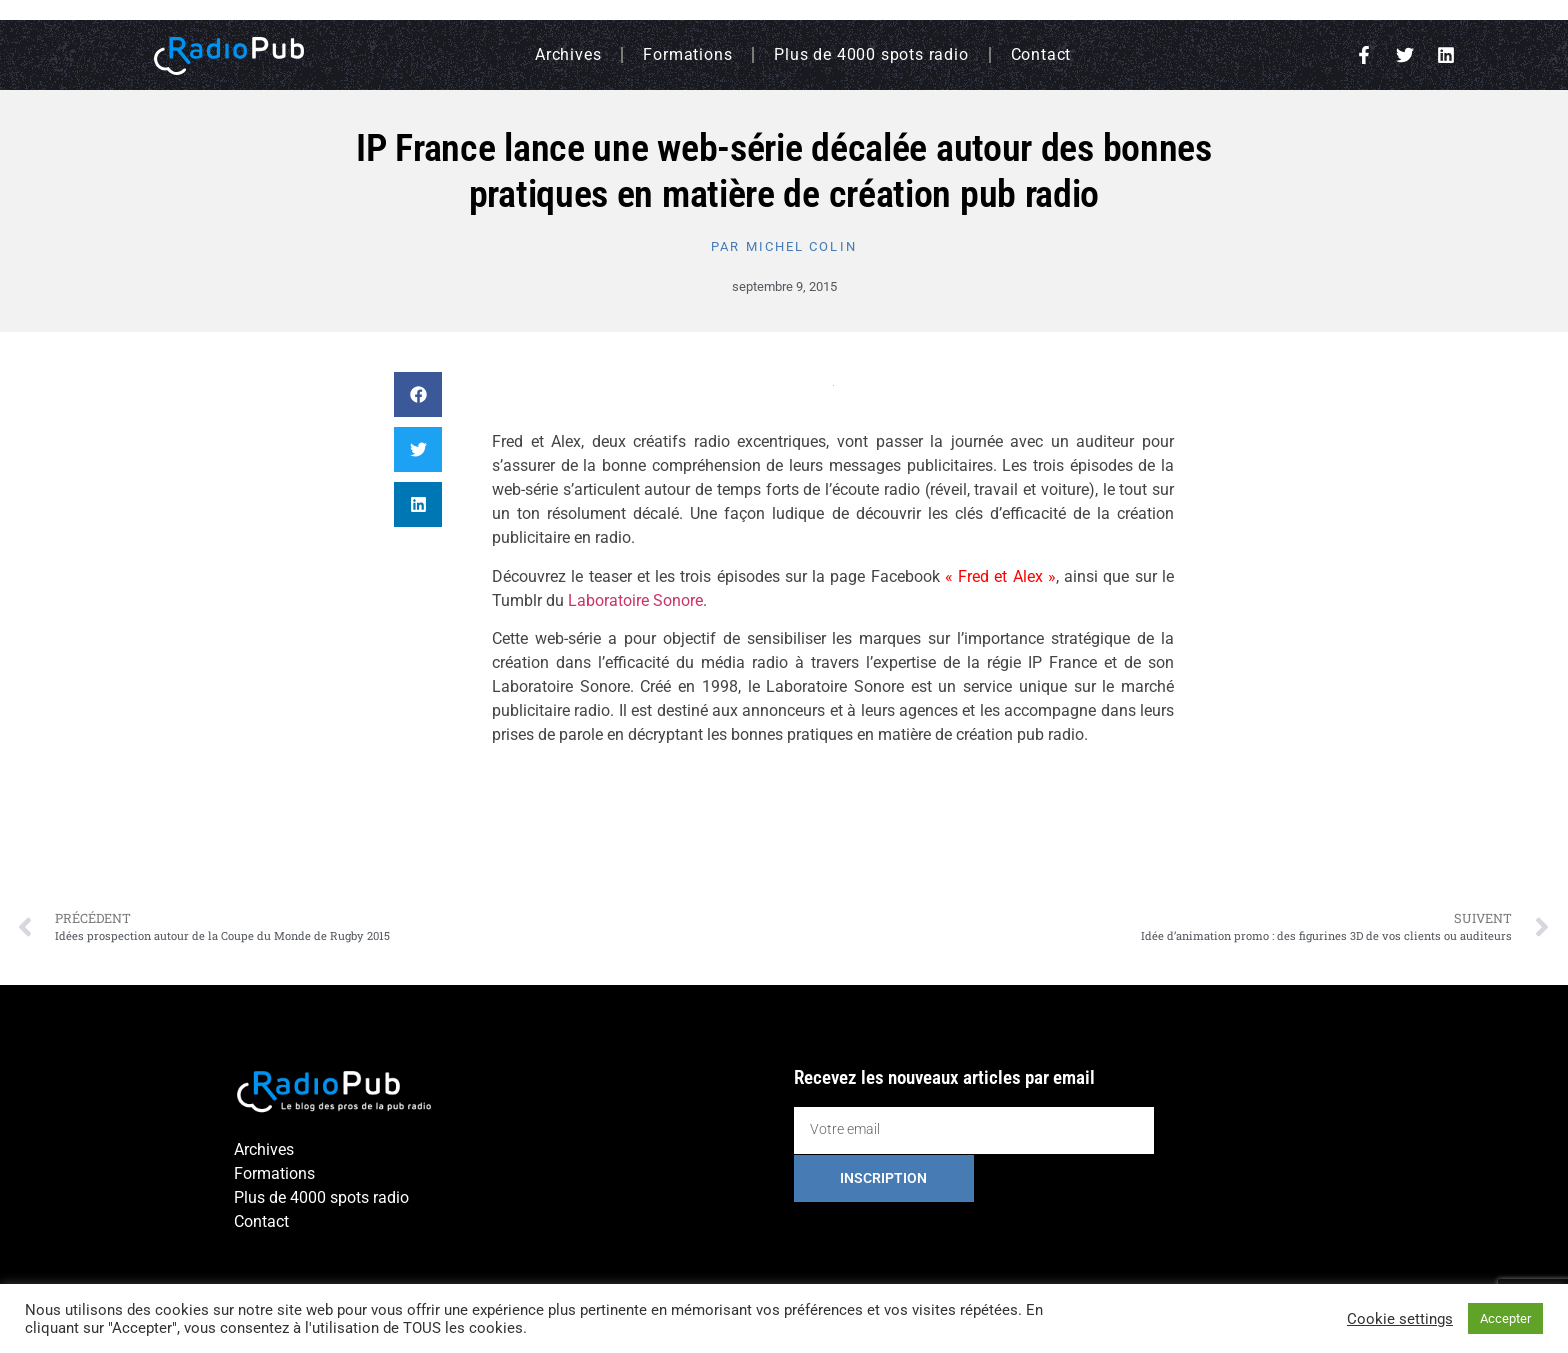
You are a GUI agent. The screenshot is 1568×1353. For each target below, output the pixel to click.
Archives (568, 54)
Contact (1041, 54)
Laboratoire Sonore (635, 600)
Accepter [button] (1505, 1318)
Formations (687, 54)
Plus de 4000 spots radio (871, 54)
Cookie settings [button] (1400, 1319)
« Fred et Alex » (1000, 576)
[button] (418, 394)
